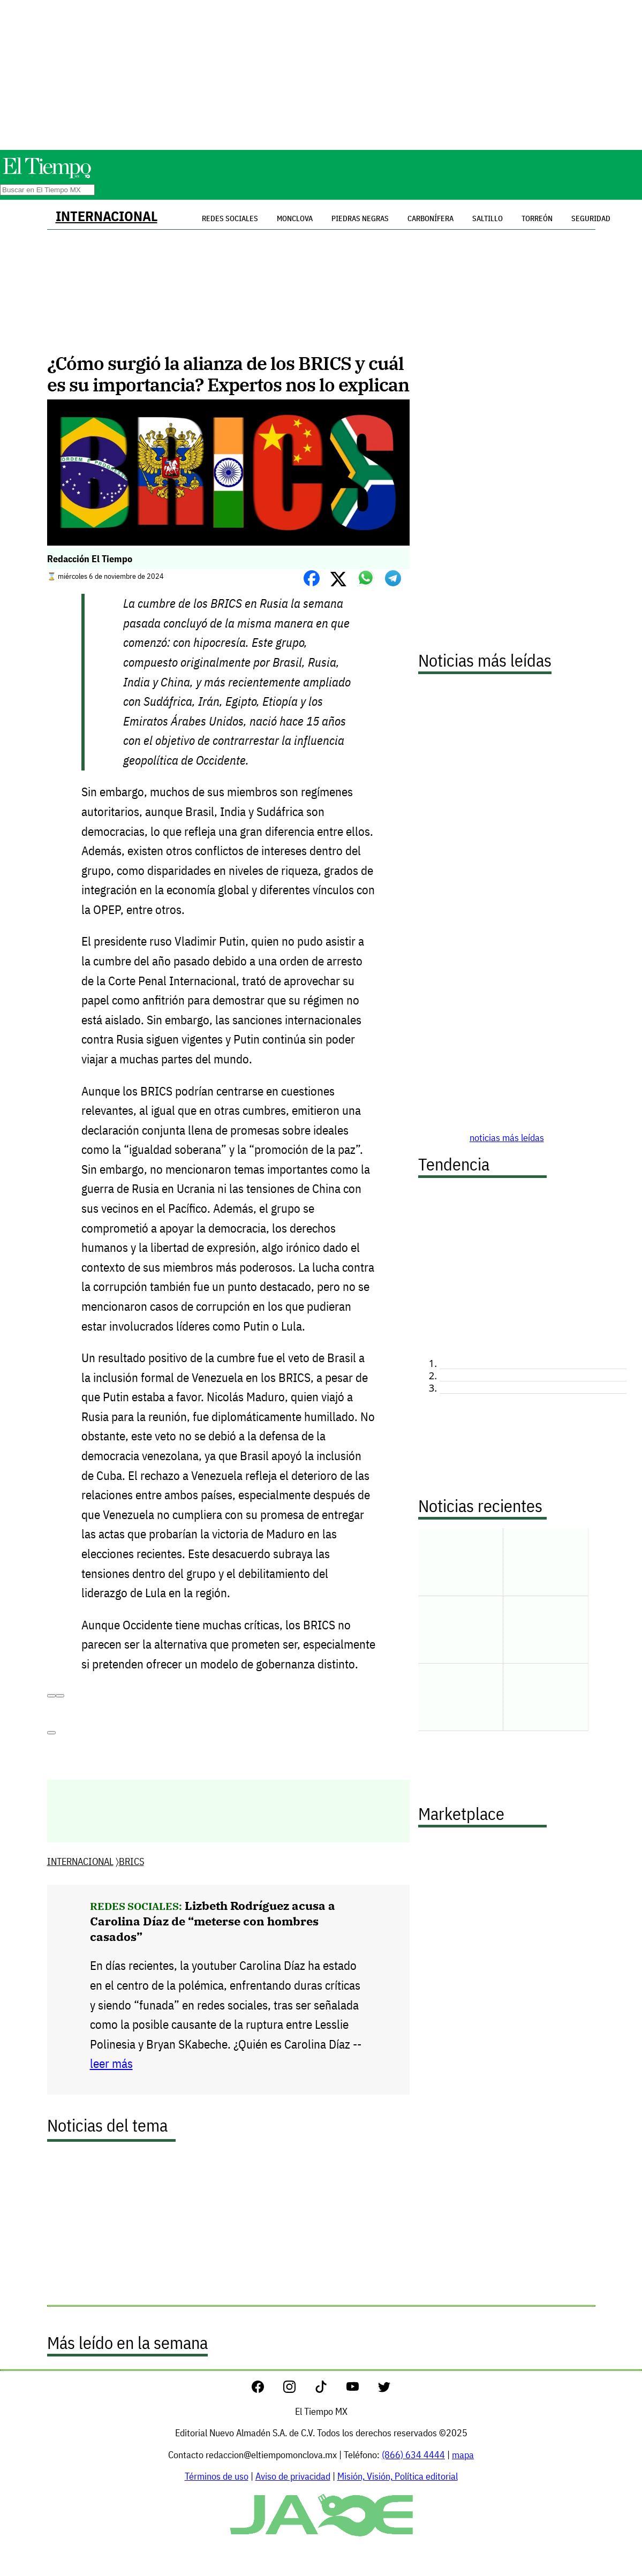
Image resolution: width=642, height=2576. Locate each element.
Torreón (537, 218)
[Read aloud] (51, 1695)
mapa (463, 2455)
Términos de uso (216, 2476)
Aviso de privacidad (292, 2476)
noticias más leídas (507, 1137)
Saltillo (487, 218)
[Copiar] (60, 1695)
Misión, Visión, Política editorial (397, 2476)
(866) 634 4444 (413, 2455)
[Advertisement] (321, 75)
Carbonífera (430, 218)
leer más (111, 2063)
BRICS (131, 1861)
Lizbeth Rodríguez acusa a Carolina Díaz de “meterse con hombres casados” (212, 1921)
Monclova (295, 218)
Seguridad (590, 218)
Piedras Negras (360, 218)
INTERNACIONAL (106, 216)
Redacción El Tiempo (89, 559)
